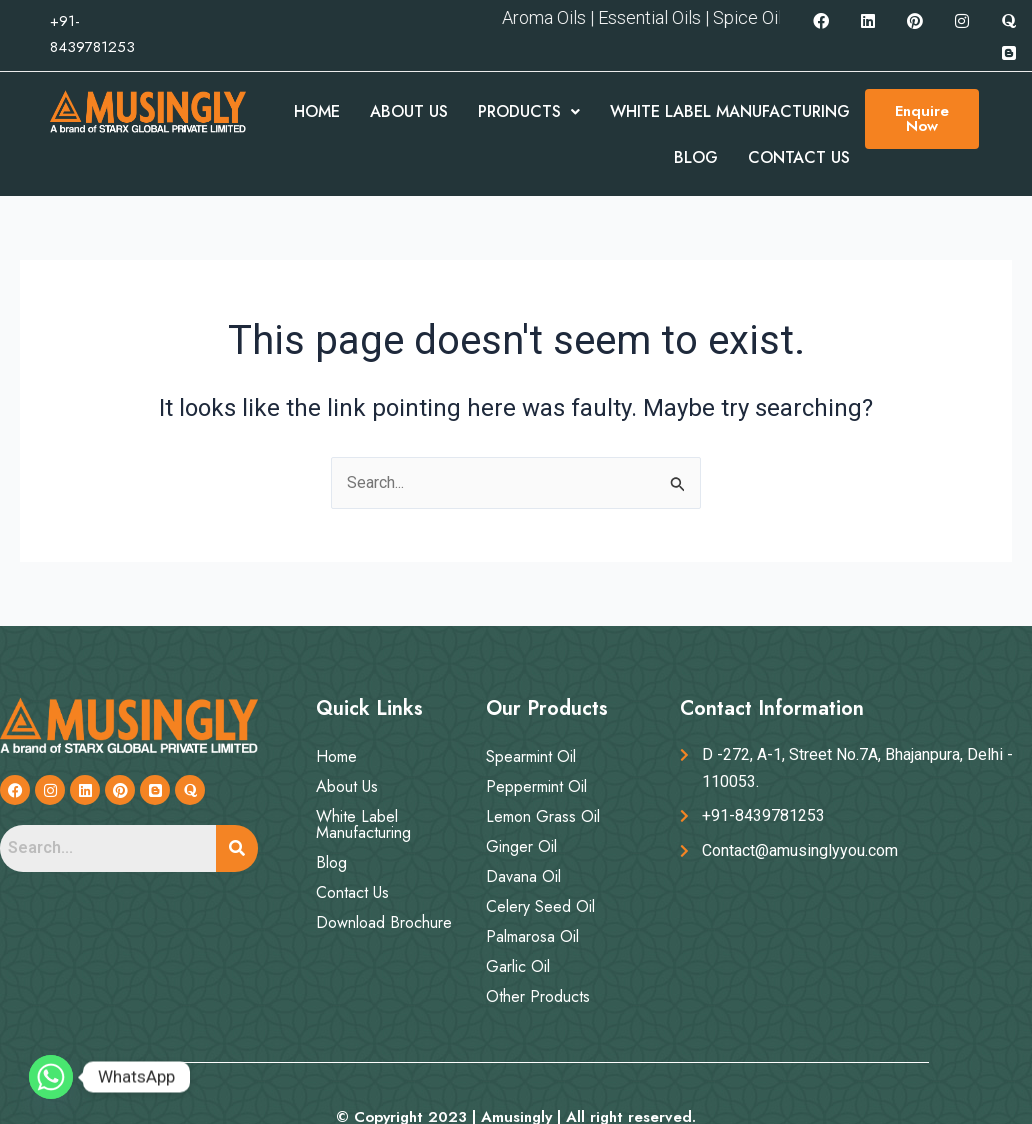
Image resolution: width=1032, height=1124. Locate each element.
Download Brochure (384, 922)
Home (317, 111)
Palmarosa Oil (532, 936)
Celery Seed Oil (540, 906)
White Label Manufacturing (730, 111)
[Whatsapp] (51, 1077)
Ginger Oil (521, 846)
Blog (696, 157)
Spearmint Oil (531, 756)
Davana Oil (523, 876)
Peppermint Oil (536, 786)
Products (529, 111)
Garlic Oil (518, 966)
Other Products (538, 996)
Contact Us (799, 157)
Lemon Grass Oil (543, 816)
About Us (409, 111)
